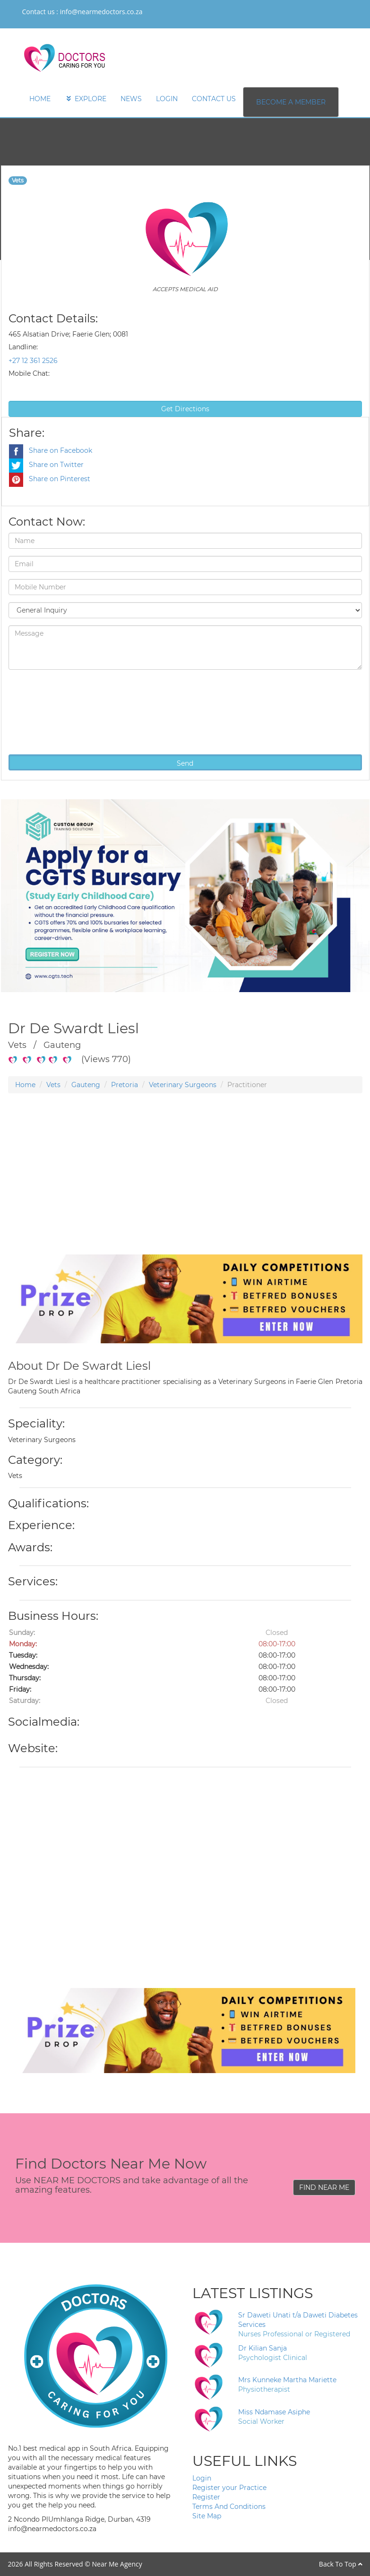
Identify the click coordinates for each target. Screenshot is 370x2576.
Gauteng (85, 1085)
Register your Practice (229, 2487)
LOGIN (167, 99)
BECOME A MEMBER (291, 102)
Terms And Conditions (229, 2506)
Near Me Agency (117, 2563)
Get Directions (185, 409)
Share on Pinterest (49, 479)
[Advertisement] (185, 1188)
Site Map (206, 2516)
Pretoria (124, 1085)
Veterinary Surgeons (182, 1085)
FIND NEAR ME (324, 2187)
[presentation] (47, 711)
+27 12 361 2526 (33, 360)
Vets (53, 1085)
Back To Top (340, 2563)
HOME (40, 99)
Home (25, 1085)
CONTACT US (214, 99)
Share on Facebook (50, 450)
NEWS (131, 99)
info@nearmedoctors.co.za (101, 11)
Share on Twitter (46, 464)
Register (206, 2497)
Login (201, 2478)
